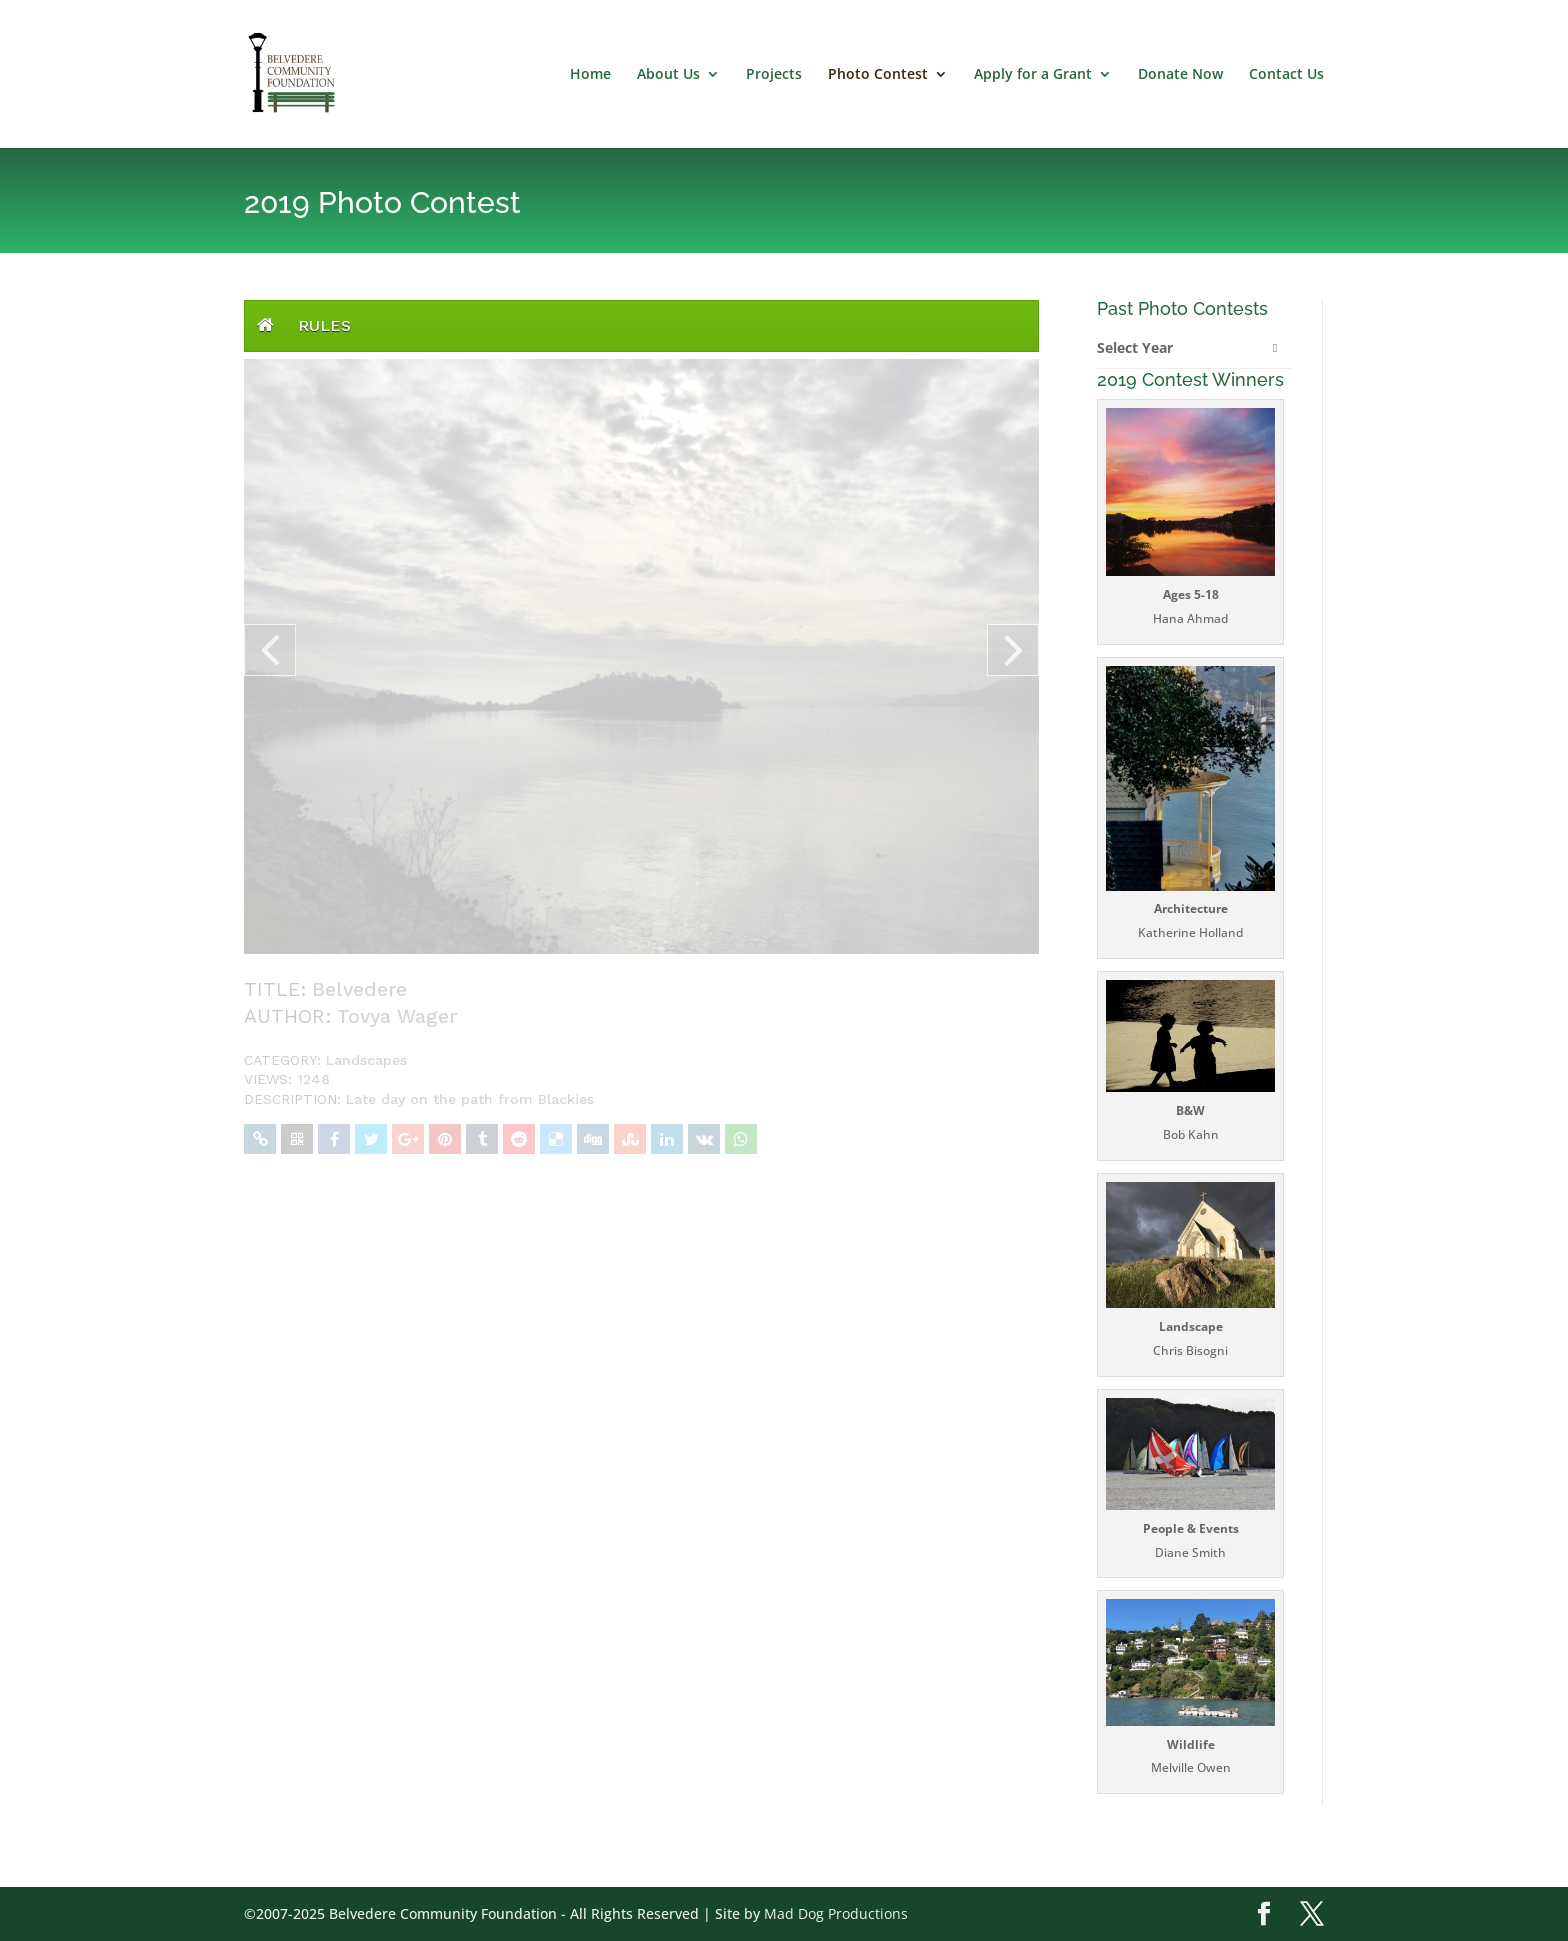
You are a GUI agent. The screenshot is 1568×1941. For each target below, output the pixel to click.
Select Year (1135, 347)
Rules (324, 325)
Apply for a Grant (1033, 75)
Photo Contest (878, 75)
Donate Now (1180, 75)
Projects (774, 75)
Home (590, 75)
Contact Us (1286, 75)
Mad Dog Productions (836, 1913)
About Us (668, 75)
